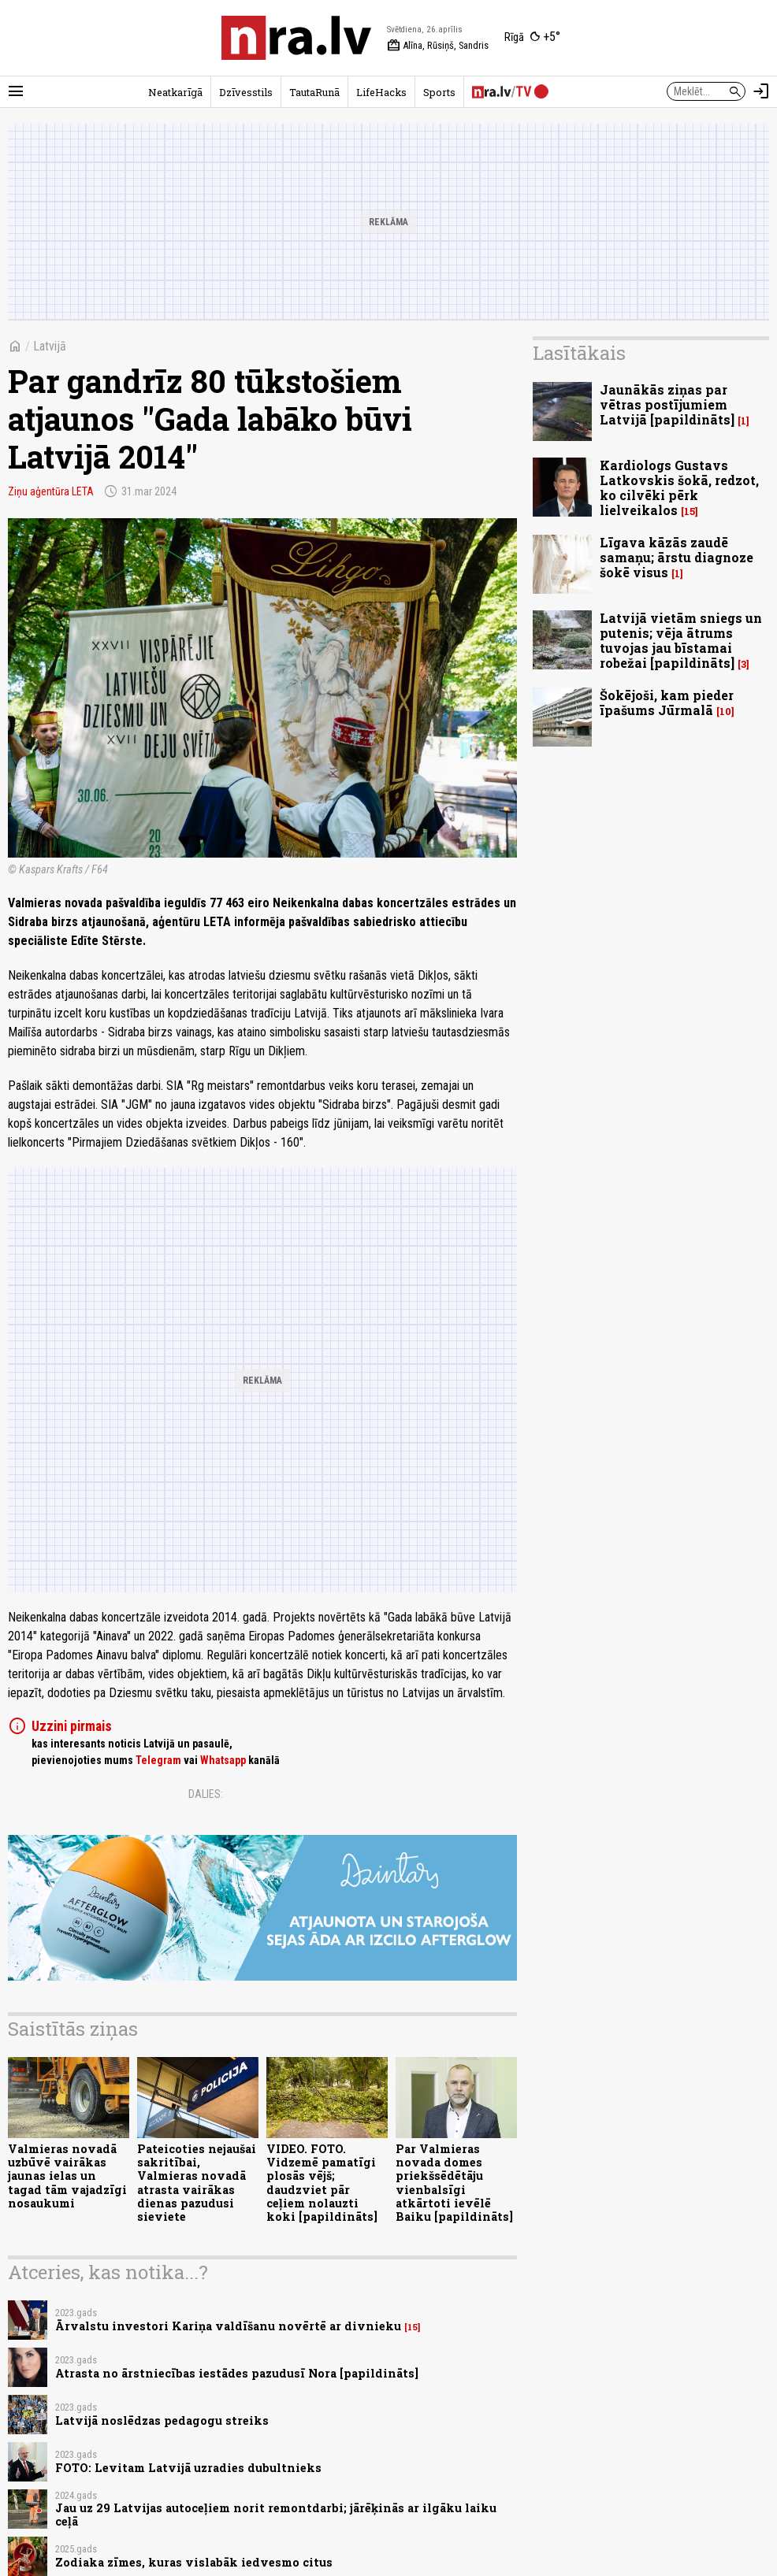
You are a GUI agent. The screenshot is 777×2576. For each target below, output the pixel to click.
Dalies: (205, 1794)
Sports (439, 92)
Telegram (158, 1760)
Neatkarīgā (175, 92)
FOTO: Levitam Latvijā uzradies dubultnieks (188, 2467)
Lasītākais (579, 352)
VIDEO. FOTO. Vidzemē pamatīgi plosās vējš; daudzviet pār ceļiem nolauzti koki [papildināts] (321, 2182)
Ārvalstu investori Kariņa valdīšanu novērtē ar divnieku (228, 2325)
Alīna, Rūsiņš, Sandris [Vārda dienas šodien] (438, 46)
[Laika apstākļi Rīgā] (532, 37)
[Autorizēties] (761, 91)
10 (725, 711)
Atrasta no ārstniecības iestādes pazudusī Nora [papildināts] (236, 2373)
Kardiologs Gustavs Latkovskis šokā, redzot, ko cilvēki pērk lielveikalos (679, 488)
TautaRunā (314, 92)
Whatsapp (223, 1760)
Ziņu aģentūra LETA (51, 491)
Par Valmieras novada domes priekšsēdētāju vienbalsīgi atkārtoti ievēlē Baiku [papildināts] (454, 2182)
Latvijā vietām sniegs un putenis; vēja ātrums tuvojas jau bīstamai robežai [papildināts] (681, 641)
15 (412, 2327)
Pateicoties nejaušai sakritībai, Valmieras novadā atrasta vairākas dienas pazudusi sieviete (196, 2182)
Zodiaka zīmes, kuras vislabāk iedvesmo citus (194, 2562)
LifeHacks (381, 92)
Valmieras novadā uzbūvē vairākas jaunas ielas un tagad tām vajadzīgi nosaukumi (67, 2176)
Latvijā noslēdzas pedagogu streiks (162, 2420)
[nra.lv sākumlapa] (296, 38)
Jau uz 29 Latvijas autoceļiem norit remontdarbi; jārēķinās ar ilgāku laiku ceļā (275, 2514)
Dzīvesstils (246, 92)
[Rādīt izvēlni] (16, 91)
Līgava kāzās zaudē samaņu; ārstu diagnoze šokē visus (676, 557)
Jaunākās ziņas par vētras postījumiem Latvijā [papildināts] (667, 404)
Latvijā (49, 346)
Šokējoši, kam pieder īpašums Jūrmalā (667, 702)
